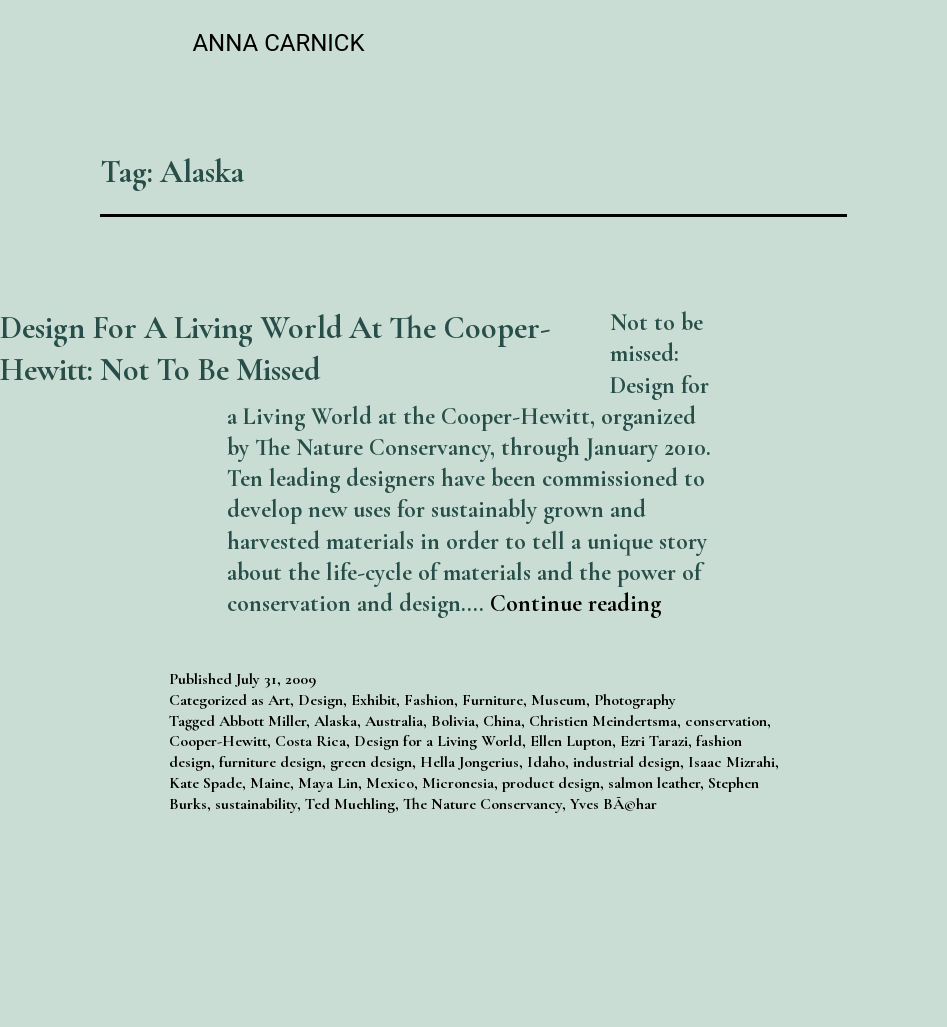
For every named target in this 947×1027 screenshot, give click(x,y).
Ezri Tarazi (654, 741)
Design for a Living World (438, 741)
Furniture (492, 700)
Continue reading (575, 603)
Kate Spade (205, 783)
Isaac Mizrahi (731, 762)
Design (320, 700)
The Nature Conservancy (482, 804)
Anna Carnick (278, 43)
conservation (726, 721)
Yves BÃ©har (613, 804)
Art (279, 700)
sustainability (256, 804)
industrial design (626, 762)
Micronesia (458, 783)
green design (371, 762)
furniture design (270, 762)
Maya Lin (328, 783)
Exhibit (373, 700)
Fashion (429, 700)
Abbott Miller (262, 721)
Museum (558, 700)
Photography (635, 700)
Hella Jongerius (469, 762)
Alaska (335, 721)
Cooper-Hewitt (218, 741)
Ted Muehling (350, 804)
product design (551, 783)
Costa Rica (310, 741)
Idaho (546, 762)
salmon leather (654, 783)
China (502, 721)
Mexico (390, 783)
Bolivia (453, 721)
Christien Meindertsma (603, 721)
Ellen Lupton (571, 741)
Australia (394, 721)
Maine (270, 783)
